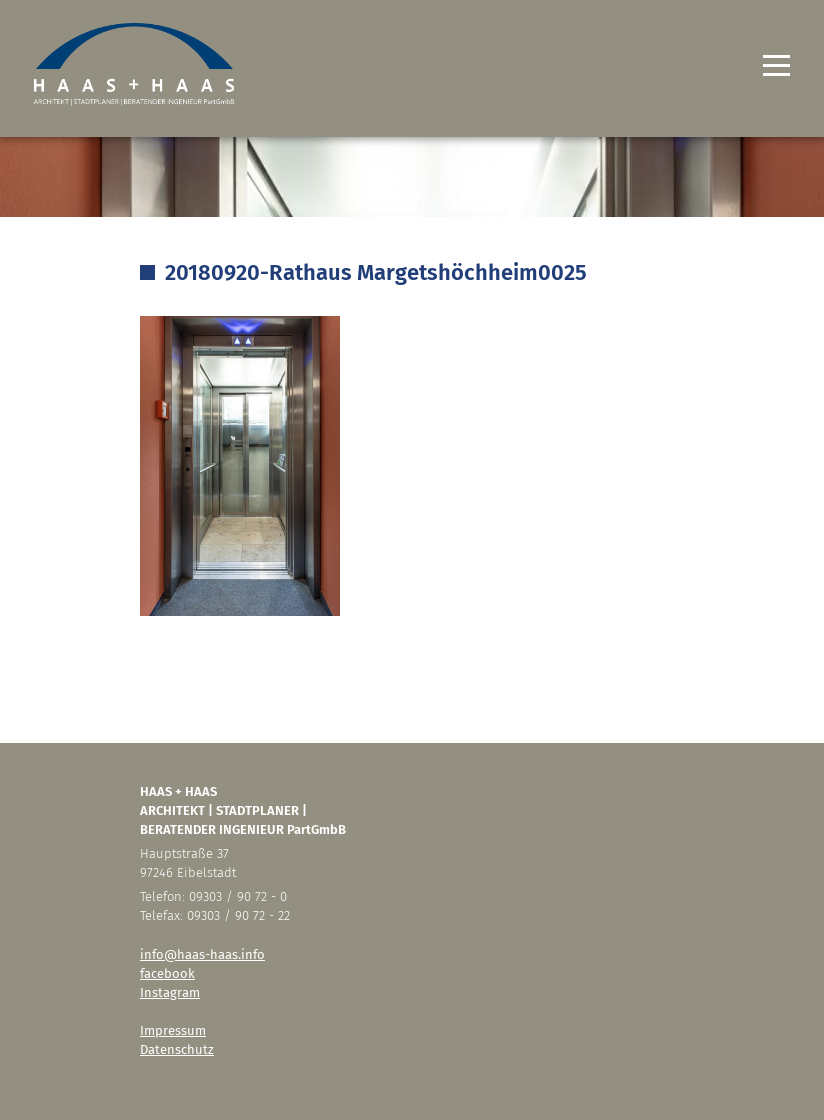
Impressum (173, 1030)
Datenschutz (177, 1049)
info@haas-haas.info (202, 954)
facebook (167, 973)
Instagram (170, 992)
